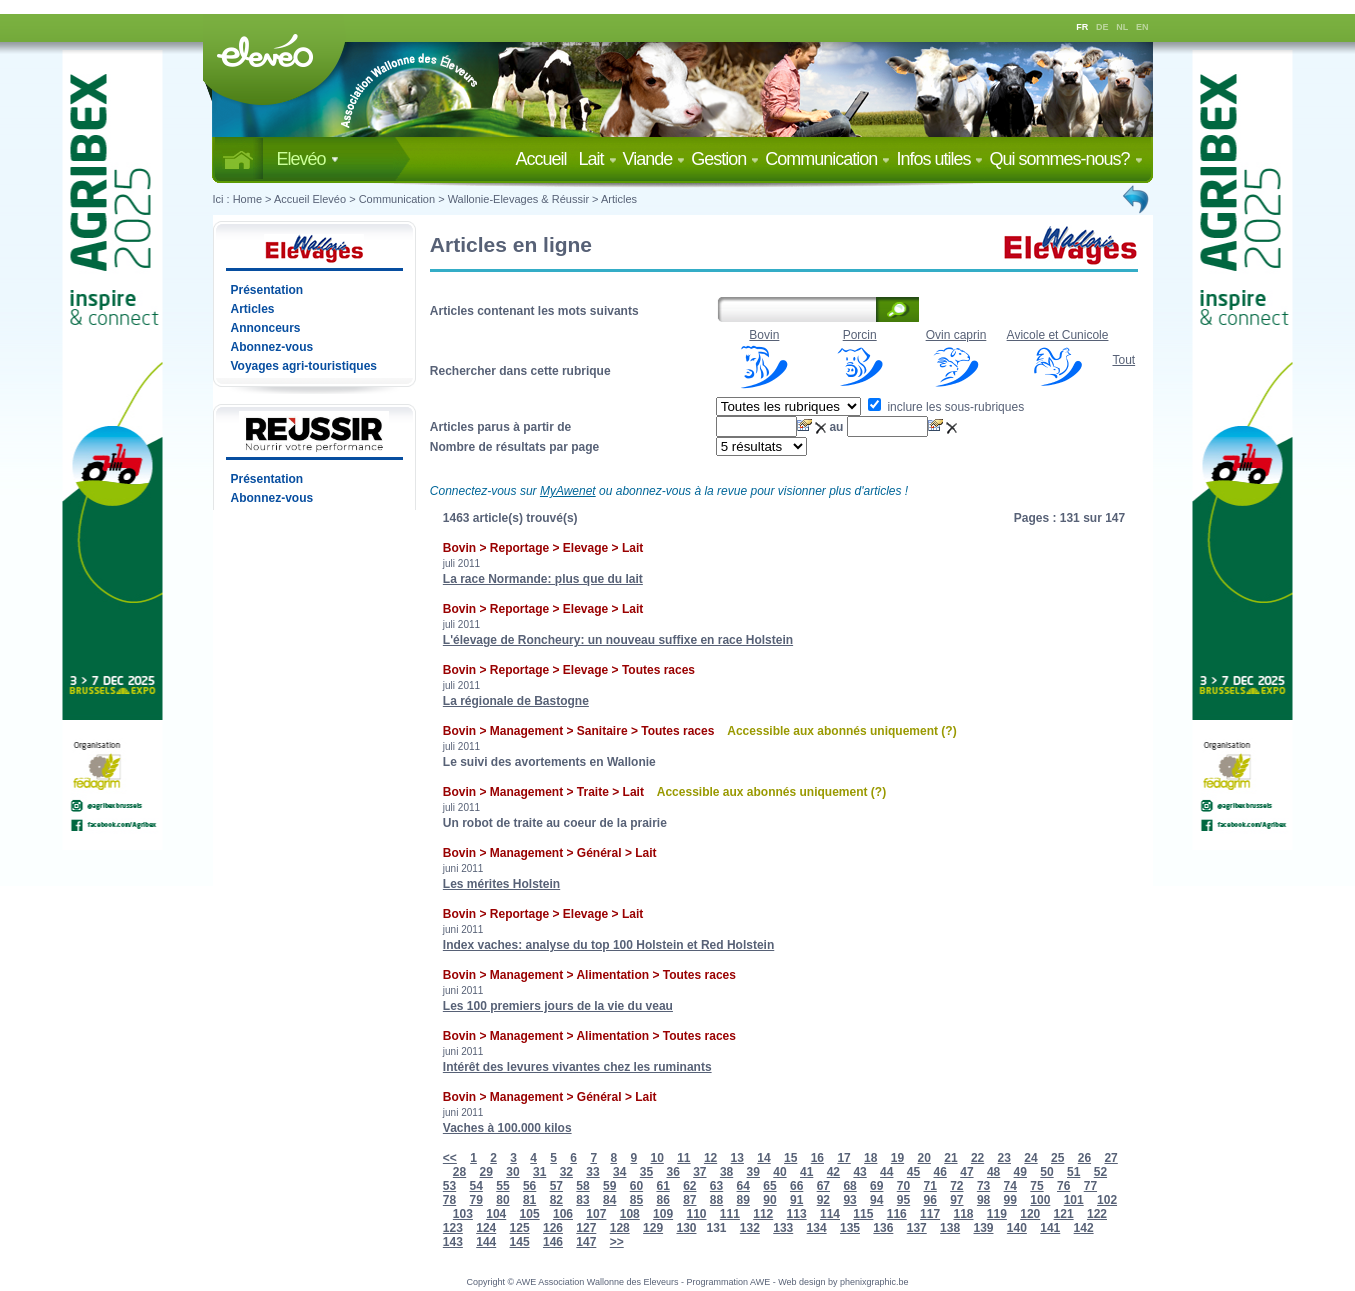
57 (556, 1186)
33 (592, 1172)
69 (876, 1186)
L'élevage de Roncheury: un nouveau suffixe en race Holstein (618, 640)
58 (582, 1186)
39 (753, 1172)
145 (520, 1242)
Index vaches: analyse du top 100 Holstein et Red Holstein (608, 945)
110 (696, 1214)
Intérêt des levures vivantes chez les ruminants (577, 1067)
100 (1040, 1200)
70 (903, 1186)
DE (1102, 27)
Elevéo (308, 159)
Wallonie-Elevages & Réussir (518, 199)
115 (863, 1214)
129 (653, 1228)
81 (529, 1200)
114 (830, 1214)
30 (512, 1172)
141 (1050, 1228)
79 (476, 1200)
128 (620, 1228)
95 (903, 1200)
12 (710, 1158)
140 (1017, 1228)
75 (1036, 1186)
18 (870, 1158)
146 (553, 1242)
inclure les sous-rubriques (946, 407)
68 (849, 1186)
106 (563, 1214)
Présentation (267, 290)
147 (586, 1242)
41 (806, 1172)
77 (1090, 1186)
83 (582, 1200)
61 (662, 1186)
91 (796, 1200)
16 (817, 1158)
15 (790, 1158)
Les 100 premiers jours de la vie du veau (558, 1006)
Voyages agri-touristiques (304, 366)
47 (966, 1172)
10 (656, 1158)
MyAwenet (568, 491)
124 (486, 1228)
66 (796, 1186)
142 (1084, 1228)
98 (983, 1200)
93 (849, 1200)
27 (1110, 1158)
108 (630, 1214)
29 (486, 1172)
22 (977, 1158)
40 (779, 1172)
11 (683, 1158)
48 (993, 1172)
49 (1020, 1172)
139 (983, 1228)
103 (463, 1214)
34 (619, 1172)
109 (663, 1214)
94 (876, 1200)
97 (956, 1200)
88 (716, 1200)
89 (743, 1200)
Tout (1123, 360)
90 (769, 1200)
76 (1063, 1186)
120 (1030, 1214)
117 (930, 1214)
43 (859, 1172)
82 (556, 1200)
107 (596, 1214)
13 (737, 1158)
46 (940, 1172)
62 (689, 1186)
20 (924, 1158)
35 (646, 1172)
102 (1107, 1200)
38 (726, 1172)
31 (539, 1172)
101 (1074, 1200)
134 (817, 1228)
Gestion (725, 159)
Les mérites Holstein (501, 884)
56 (529, 1186)
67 (823, 1186)
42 (833, 1172)
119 (997, 1214)
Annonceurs (266, 328)
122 (1097, 1214)
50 (1046, 1172)
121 (1064, 1214)
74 (1010, 1186)
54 (476, 1186)
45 (913, 1172)
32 (566, 1172)
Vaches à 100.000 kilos (507, 1128)
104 (496, 1214)
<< (450, 1158)
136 (883, 1228)
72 (956, 1186)
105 (530, 1214)
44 (886, 1172)
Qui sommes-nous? (1065, 159)
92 (823, 1200)
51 (1073, 1172)
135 (850, 1228)
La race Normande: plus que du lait (543, 579)
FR (1082, 27)
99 (1010, 1200)
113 (797, 1214)
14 (763, 1158)
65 (769, 1186)
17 (843, 1158)
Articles (619, 199)
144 (486, 1242)
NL (1122, 27)
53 (449, 1186)
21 (950, 1158)
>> (617, 1242)
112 (763, 1214)
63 (716, 1186)
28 (459, 1172)
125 (520, 1228)
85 (636, 1200)
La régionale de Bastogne (516, 701)
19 (897, 1158)
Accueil (544, 159)
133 (783, 1228)
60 (636, 1186)
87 (689, 1200)
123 (453, 1228)
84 (609, 1200)
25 (1057, 1158)
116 (897, 1214)
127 (586, 1228)
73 (983, 1186)
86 (662, 1200)
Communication (827, 159)
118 (963, 1214)
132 (750, 1228)
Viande (654, 159)
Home (247, 199)
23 (1004, 1158)
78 (449, 1200)
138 (950, 1228)
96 (929, 1200)
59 (609, 1186)
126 (553, 1228)
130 (686, 1228)
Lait (598, 159)
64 (743, 1186)
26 (1084, 1158)
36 (672, 1172)
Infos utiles (939, 159)
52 (1100, 1172)
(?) (948, 731)
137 (917, 1228)
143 (453, 1242)
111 (730, 1214)
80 (502, 1200)
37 (699, 1172)
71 (929, 1186)
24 (1030, 1158)
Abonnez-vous (272, 347)
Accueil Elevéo (310, 199)
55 (502, 1186)
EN (1142, 27)
